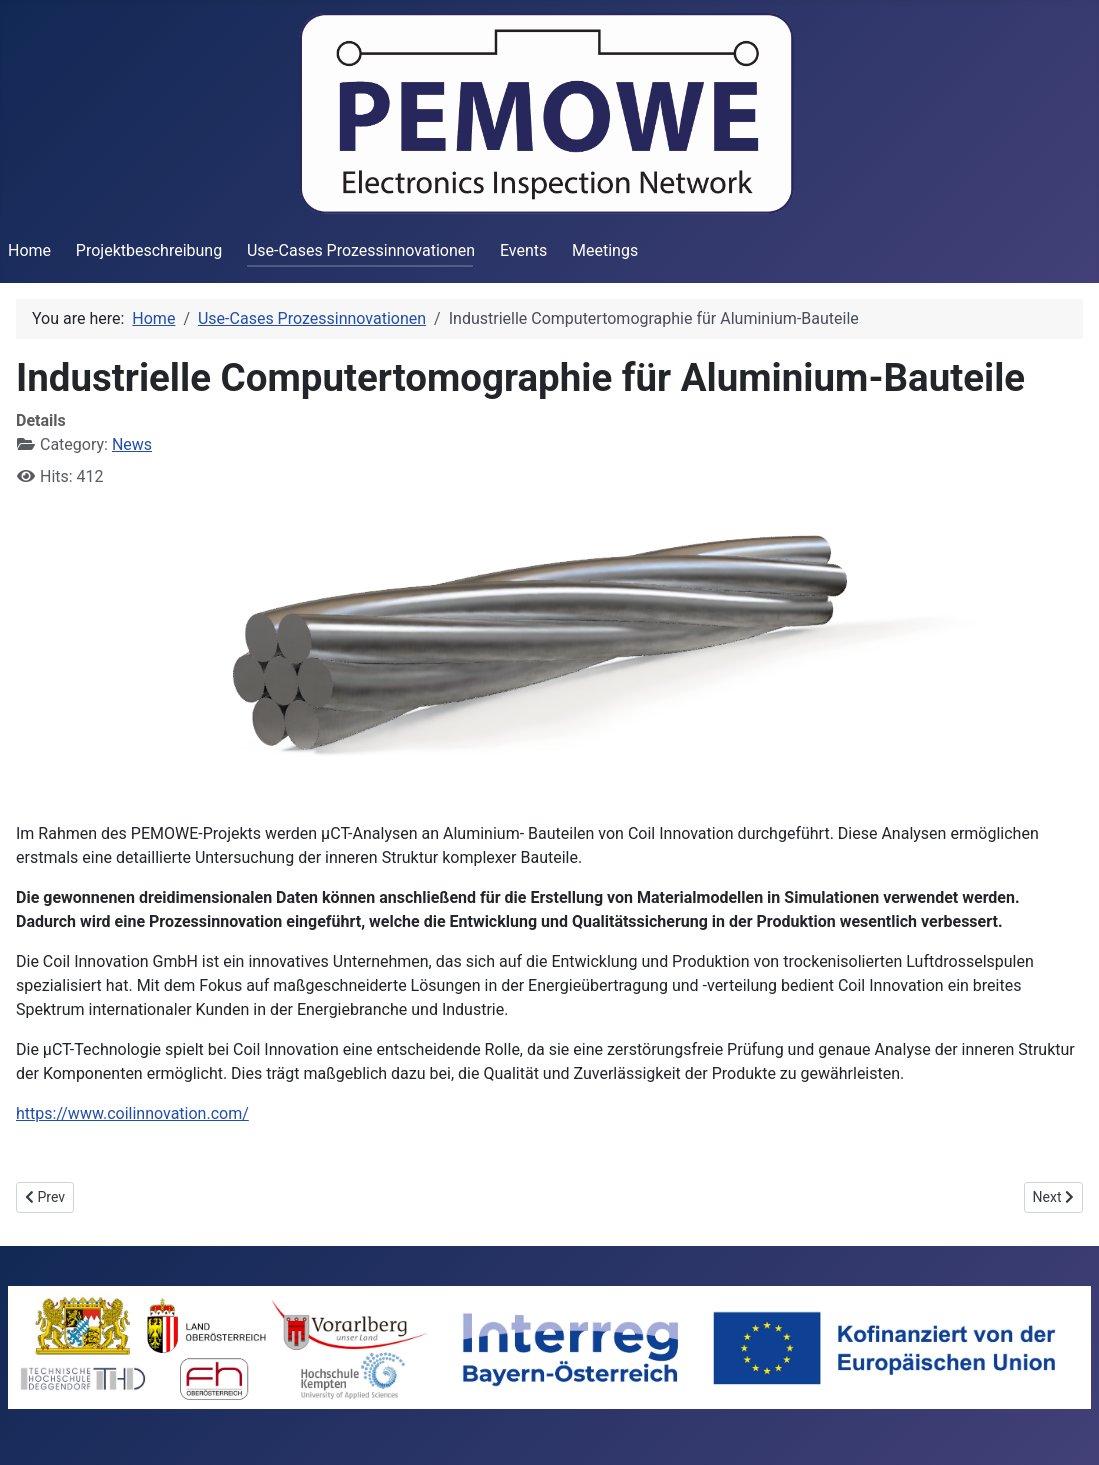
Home (29, 250)
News (132, 444)
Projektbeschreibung (149, 250)
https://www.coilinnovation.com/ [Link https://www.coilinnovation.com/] (132, 1113)
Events (523, 250)
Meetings (605, 250)
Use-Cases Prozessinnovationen (361, 250)
